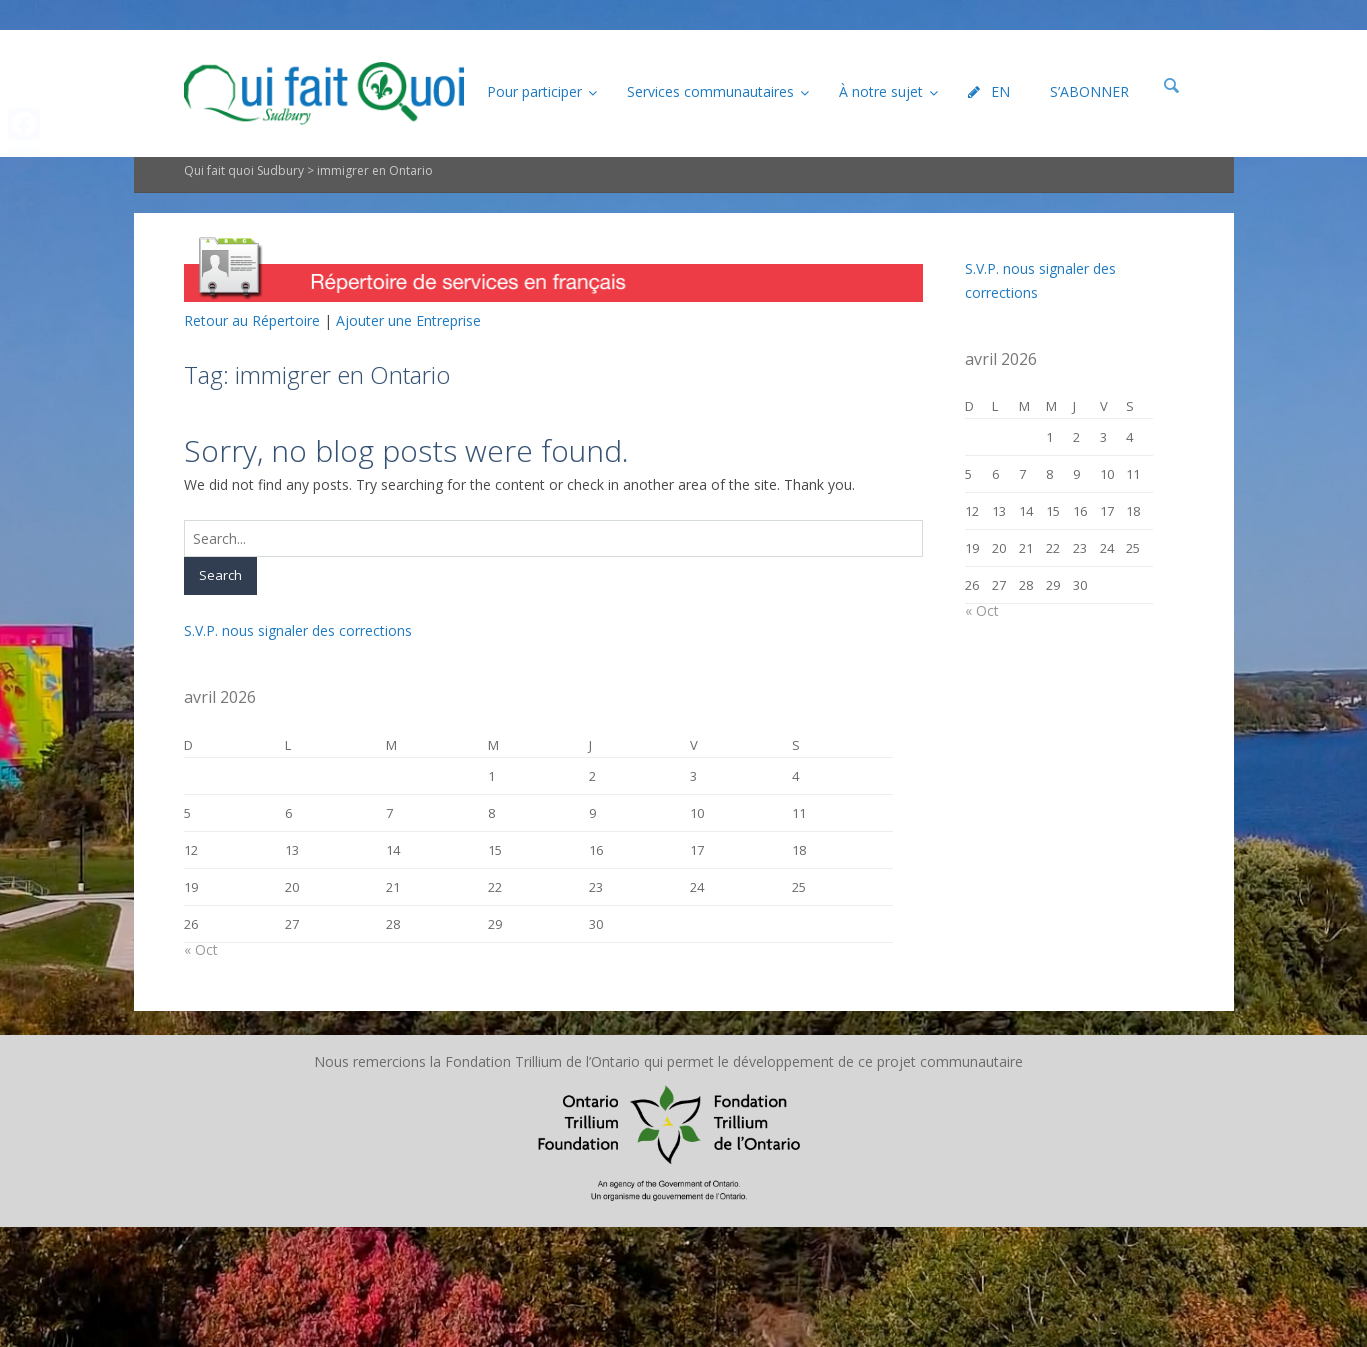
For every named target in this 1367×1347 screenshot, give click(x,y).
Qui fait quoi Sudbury (244, 170)
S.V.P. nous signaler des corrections (298, 630)
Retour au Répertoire (252, 320)
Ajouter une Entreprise (408, 320)
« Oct (201, 949)
